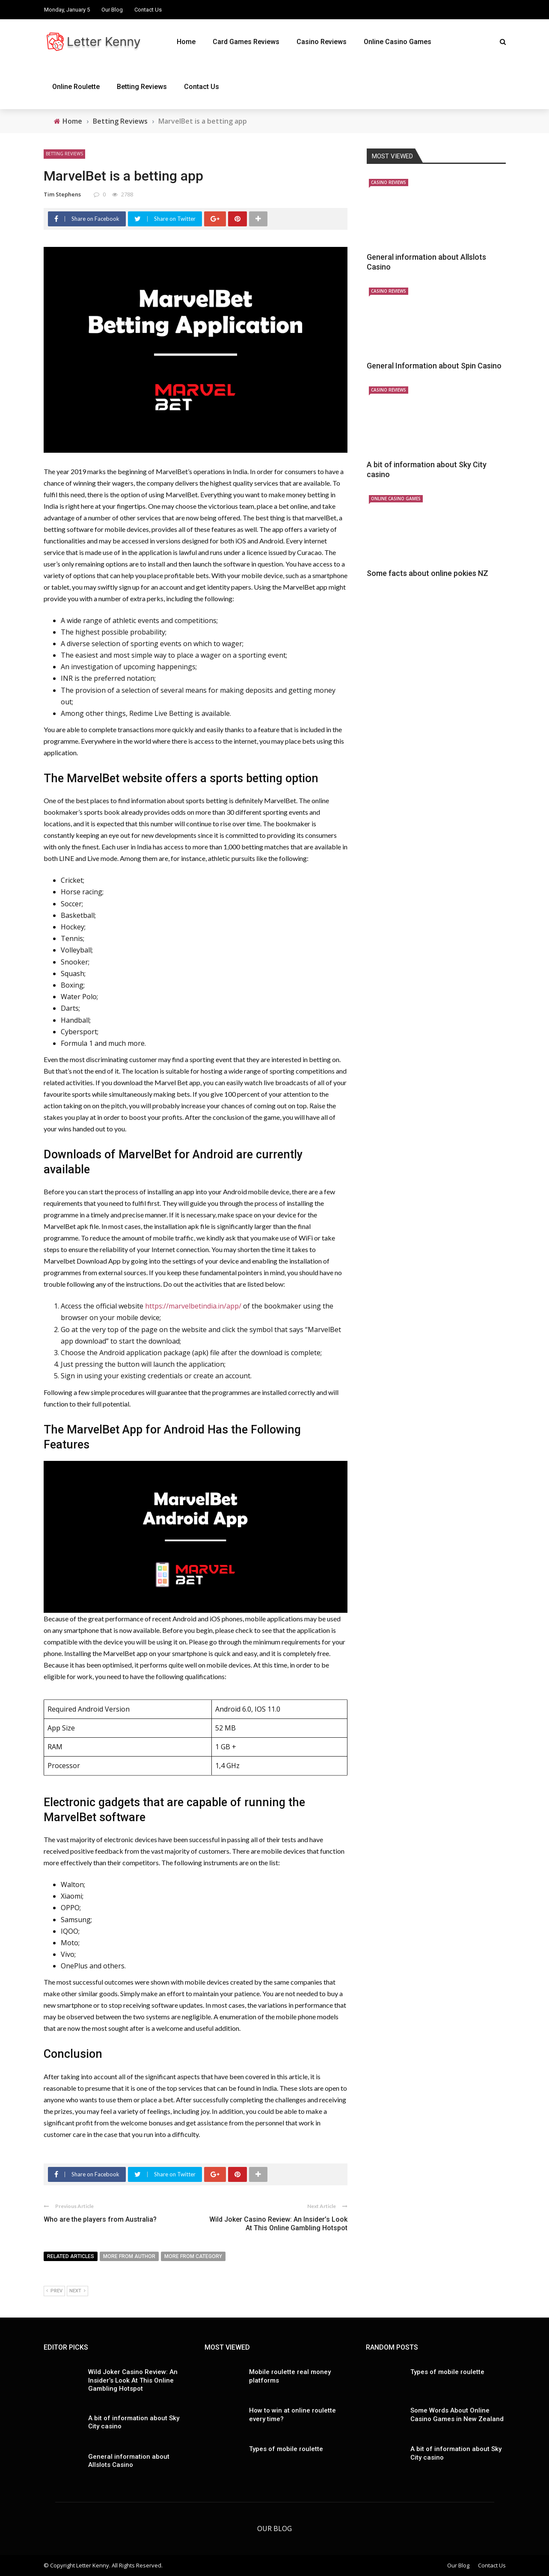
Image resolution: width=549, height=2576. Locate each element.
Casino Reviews (322, 42)
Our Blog (112, 9)
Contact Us (148, 9)
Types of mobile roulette (286, 2449)
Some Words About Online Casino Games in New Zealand (457, 2415)
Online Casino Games (397, 42)
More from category (193, 2256)
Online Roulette (76, 87)
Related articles (70, 2256)
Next (77, 2291)
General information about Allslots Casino (128, 2461)
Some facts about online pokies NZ (427, 573)
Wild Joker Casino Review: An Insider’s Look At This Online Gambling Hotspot (278, 2223)
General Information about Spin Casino (434, 365)
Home (186, 42)
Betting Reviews (142, 87)
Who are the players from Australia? (100, 2219)
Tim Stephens (62, 194)
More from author (129, 2256)
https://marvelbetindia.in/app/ (193, 1306)
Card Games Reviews (246, 42)
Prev (54, 2291)
